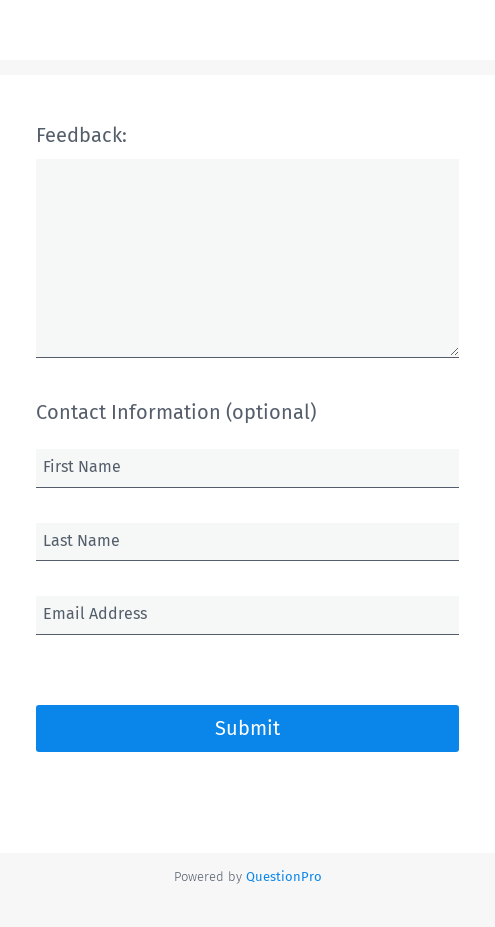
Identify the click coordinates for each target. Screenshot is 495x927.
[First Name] (247, 468)
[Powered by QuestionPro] (284, 876)
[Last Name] (247, 542)
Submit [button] (247, 728)
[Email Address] (247, 615)
